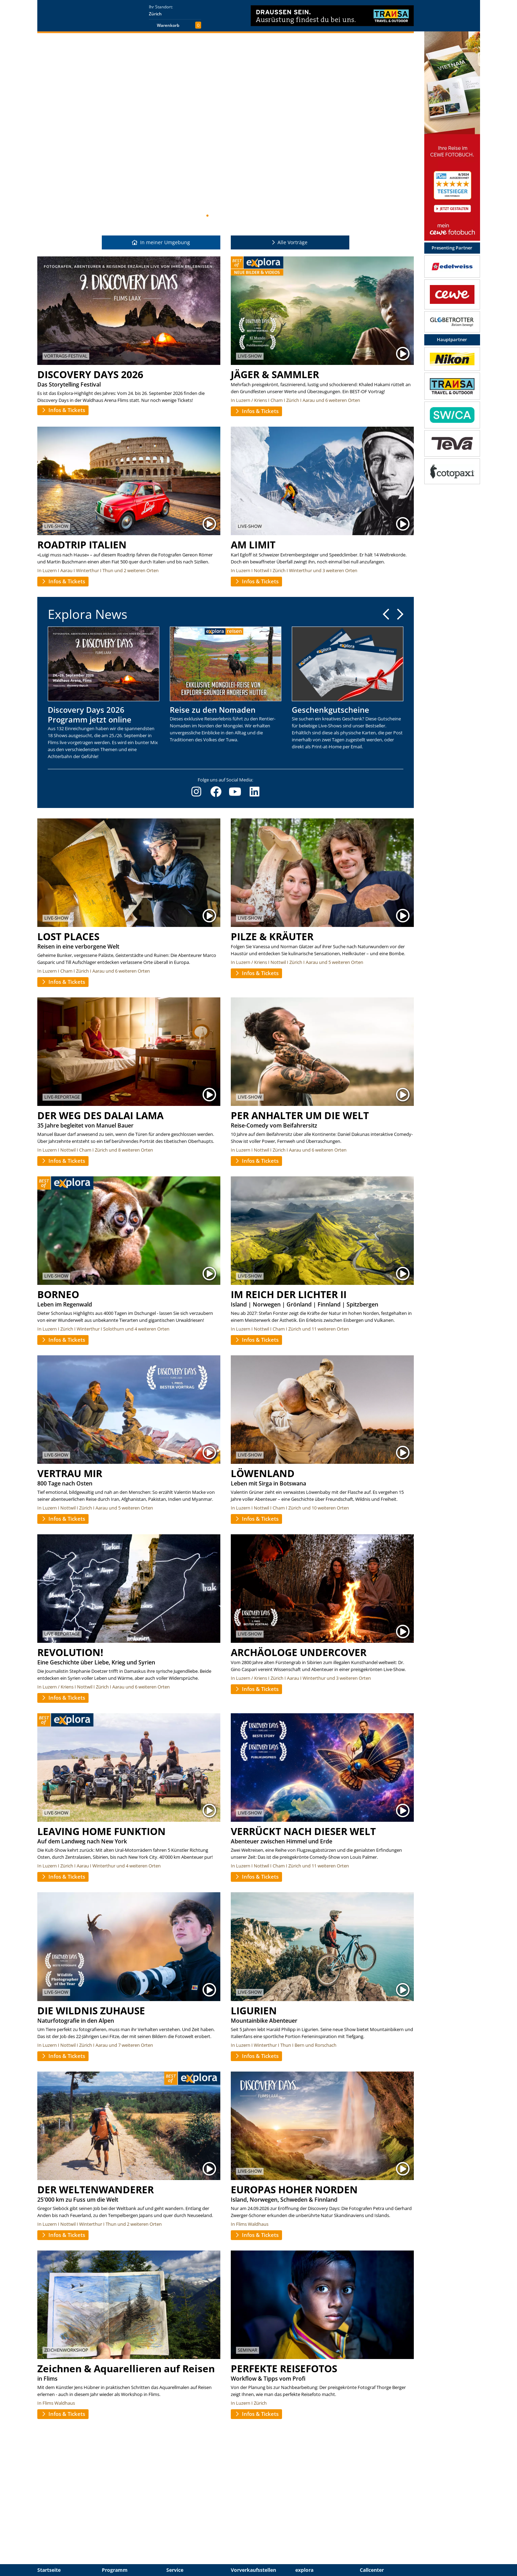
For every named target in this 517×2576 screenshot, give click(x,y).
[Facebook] (216, 791)
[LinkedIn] (254, 791)
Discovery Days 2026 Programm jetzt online (89, 714)
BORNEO (58, 1294)
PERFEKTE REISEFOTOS (284, 2368)
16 (263, 216)
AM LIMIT (253, 544)
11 (235, 216)
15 (258, 216)
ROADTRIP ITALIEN (82, 544)
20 (285, 216)
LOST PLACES (68, 936)
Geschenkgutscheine (330, 709)
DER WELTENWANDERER (95, 2189)
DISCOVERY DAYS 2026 (90, 374)
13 (246, 216)
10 (230, 216)
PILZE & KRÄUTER (272, 936)
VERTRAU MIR (69, 1473)
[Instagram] (196, 791)
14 (252, 216)
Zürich (155, 14)
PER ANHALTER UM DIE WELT (300, 1115)
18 (274, 216)
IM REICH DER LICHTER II (289, 1294)
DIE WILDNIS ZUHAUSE (91, 2010)
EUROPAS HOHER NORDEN (294, 2189)
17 (269, 216)
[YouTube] (235, 791)
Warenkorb (168, 25)
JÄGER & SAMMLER (275, 374)
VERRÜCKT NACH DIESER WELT (303, 1831)
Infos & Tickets (63, 409)
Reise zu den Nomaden (213, 709)
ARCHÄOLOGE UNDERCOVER (298, 1652)
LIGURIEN (254, 2010)
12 (241, 216)
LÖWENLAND (263, 1473)
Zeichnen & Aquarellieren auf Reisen (126, 2368)
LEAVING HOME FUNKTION (101, 1831)
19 (280, 216)
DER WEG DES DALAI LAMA (100, 1115)
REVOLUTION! (70, 1652)
